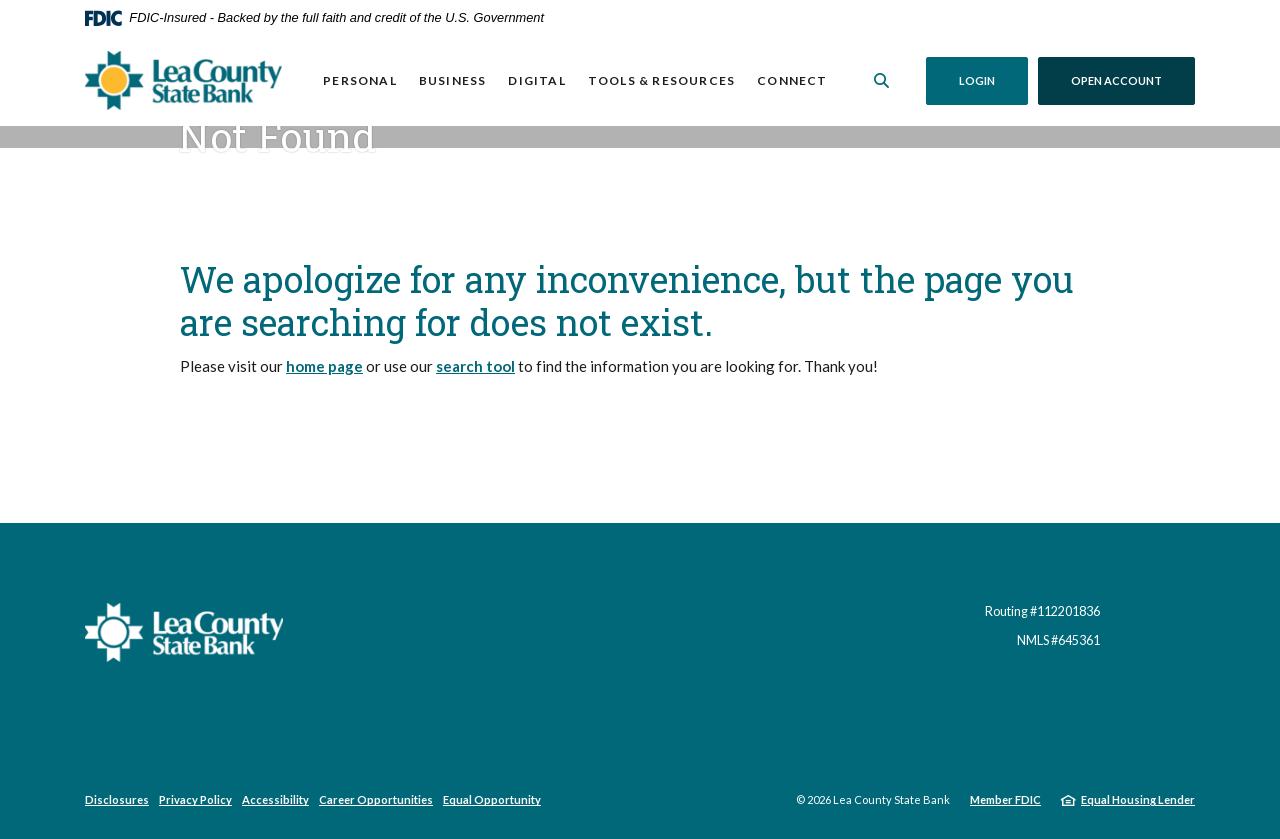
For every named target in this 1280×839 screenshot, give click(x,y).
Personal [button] (360, 80)
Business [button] (453, 80)
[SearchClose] (882, 80)
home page (324, 366)
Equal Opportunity (492, 799)
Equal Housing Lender (1138, 799)
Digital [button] (536, 80)
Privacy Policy (195, 799)
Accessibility (275, 799)
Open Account (1133, 80)
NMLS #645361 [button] (1058, 640)
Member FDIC (1005, 799)
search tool (475, 366)
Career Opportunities (376, 799)
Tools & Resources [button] (661, 80)
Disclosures (117, 799)
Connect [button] (792, 80)
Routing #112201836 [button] (1042, 611)
